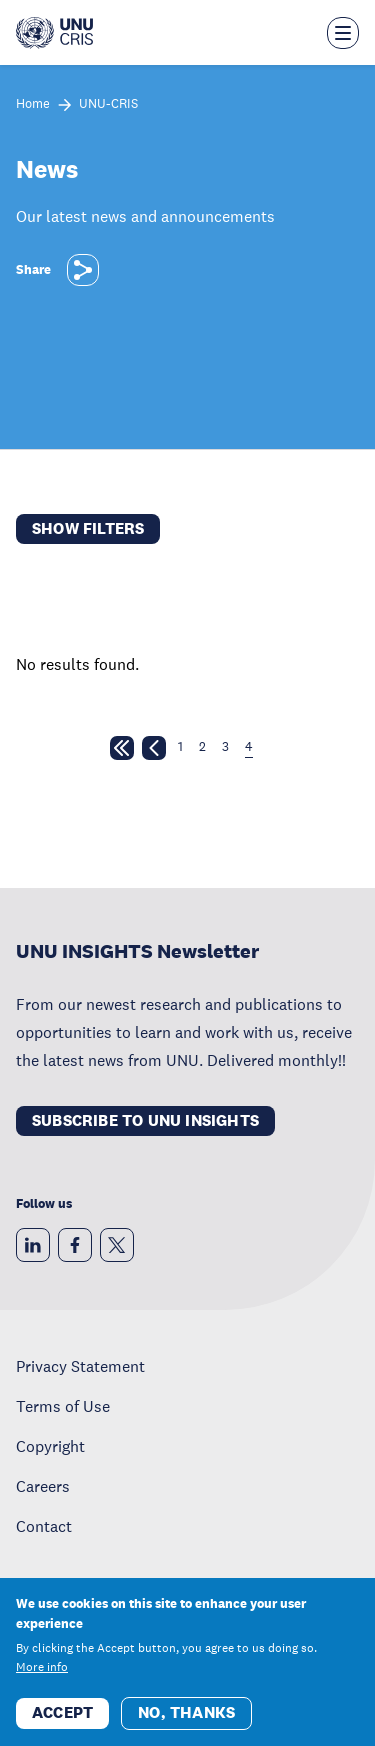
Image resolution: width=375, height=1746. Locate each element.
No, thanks (186, 1712)
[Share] (83, 270)
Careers (43, 1486)
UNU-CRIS (108, 104)
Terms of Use (63, 1406)
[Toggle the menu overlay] (343, 33)
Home (33, 104)
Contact (44, 1526)
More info (42, 1667)
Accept (62, 1712)
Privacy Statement (80, 1366)
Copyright (50, 1446)
